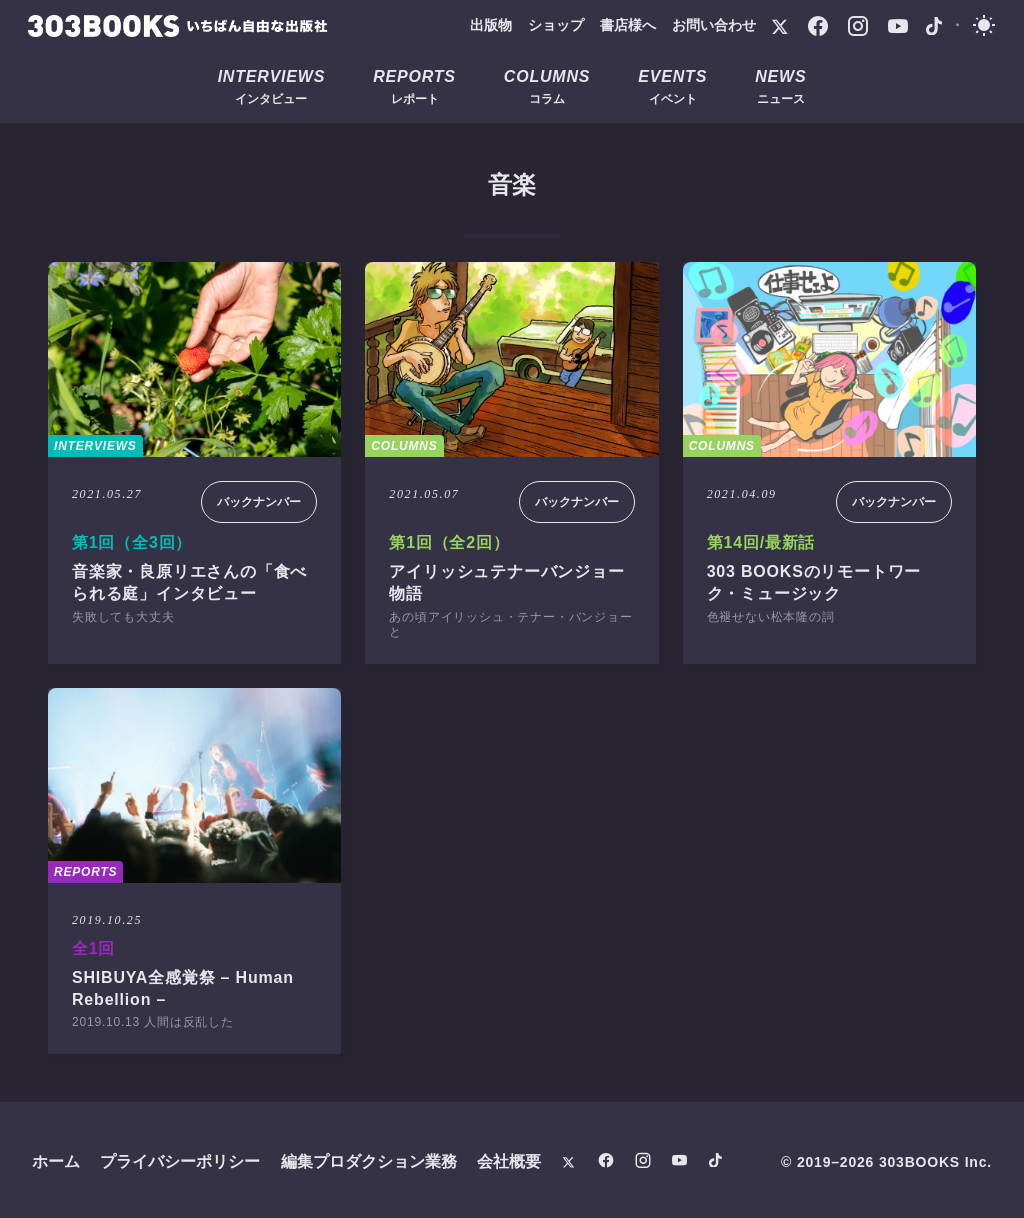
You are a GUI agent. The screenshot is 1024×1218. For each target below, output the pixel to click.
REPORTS (85, 872)
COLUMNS (404, 446)
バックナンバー (259, 502)
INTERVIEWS (95, 446)
